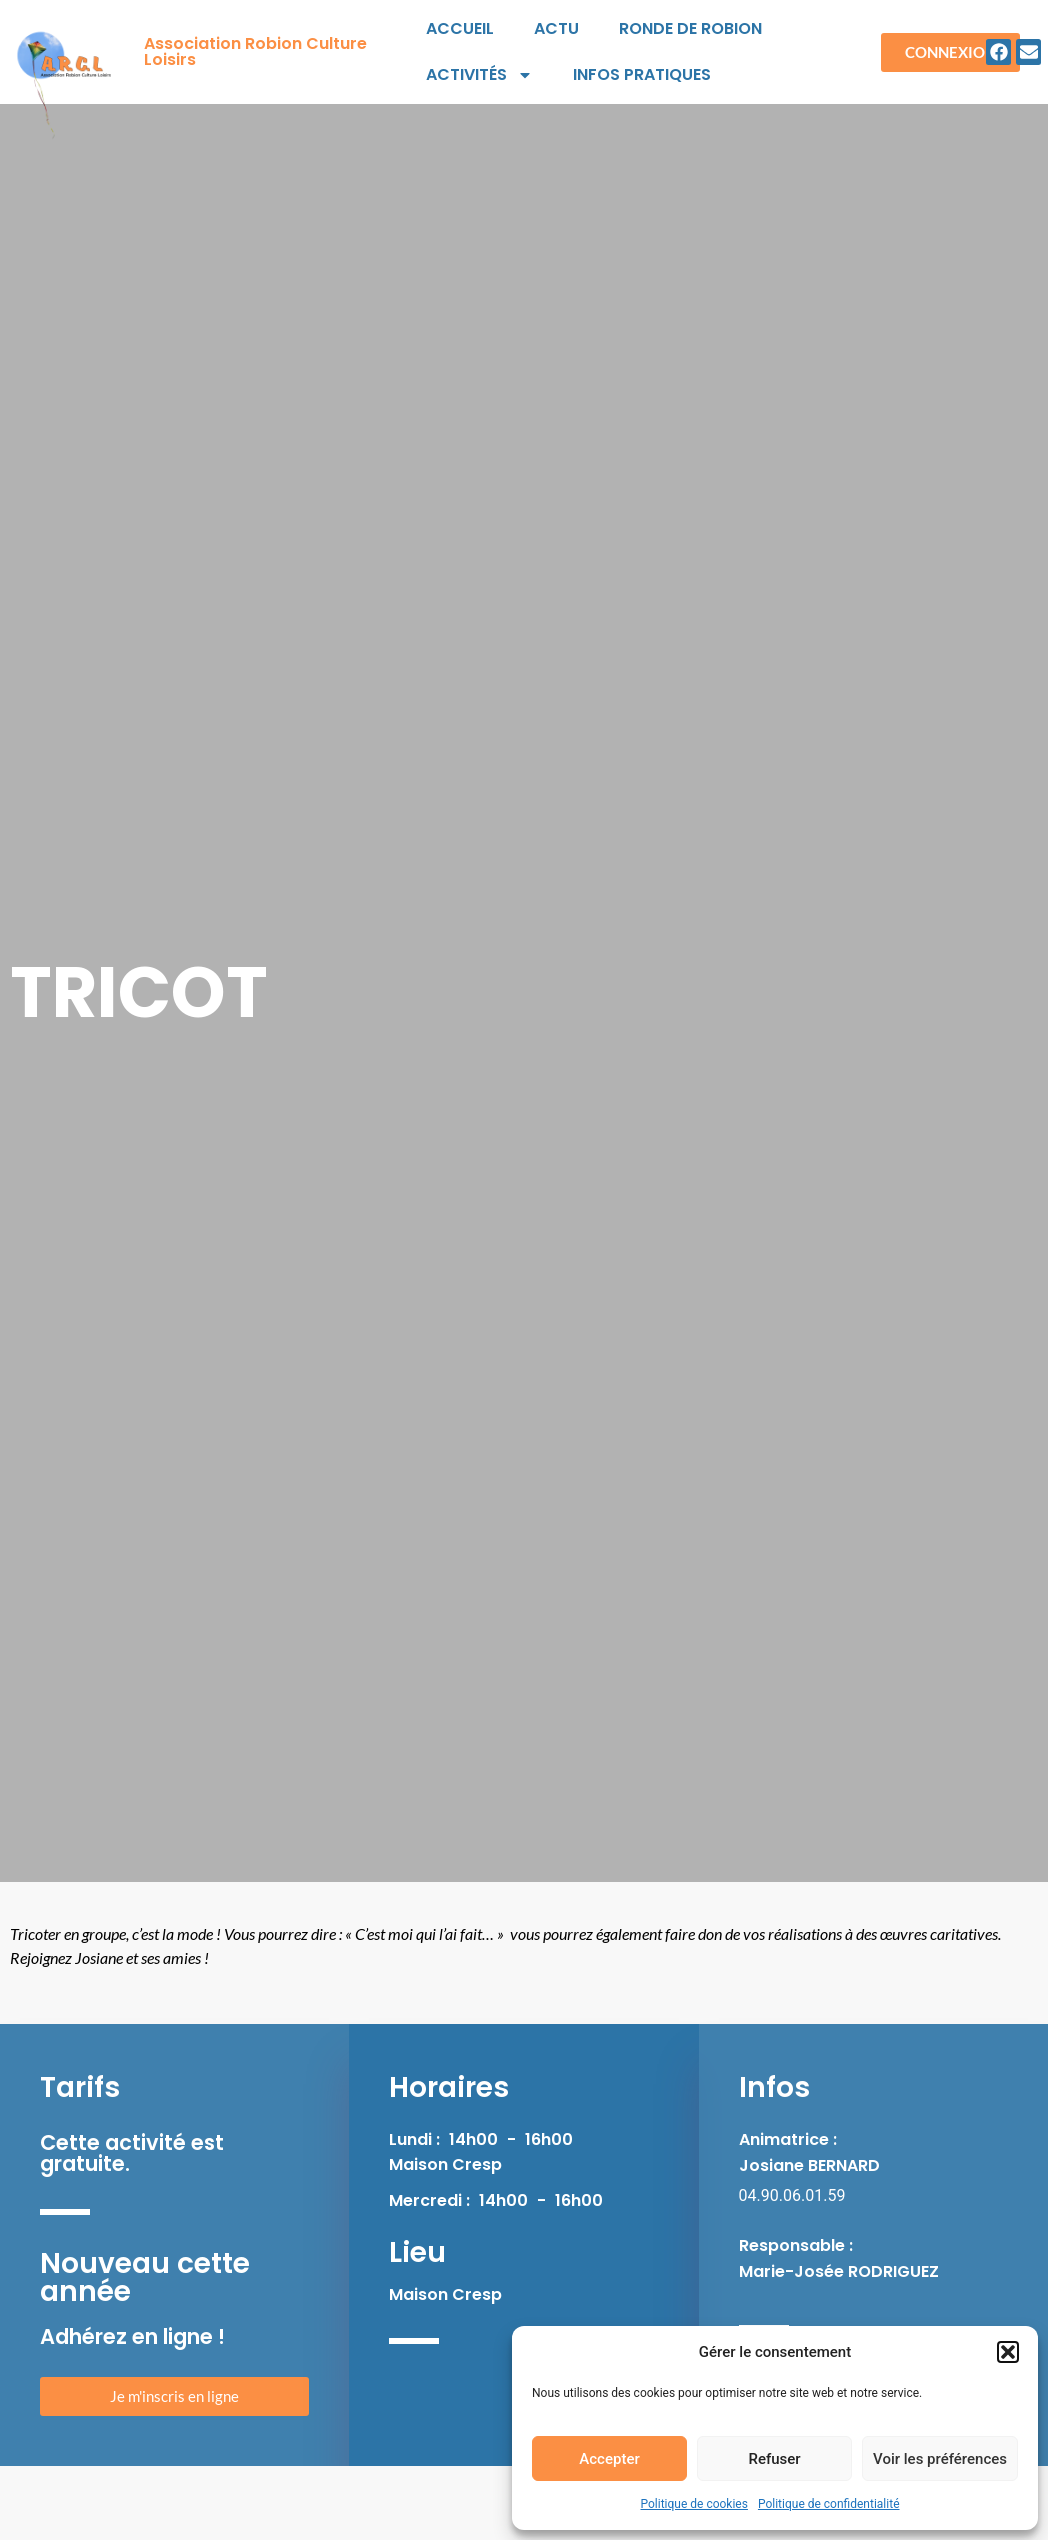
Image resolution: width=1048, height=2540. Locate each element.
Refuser (774, 2459)
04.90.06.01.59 (792, 2195)
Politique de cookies (694, 2504)
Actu (556, 28)
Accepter (609, 2459)
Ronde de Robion (690, 28)
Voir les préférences (940, 2459)
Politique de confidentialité (829, 2504)
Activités (479, 75)
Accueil (460, 28)
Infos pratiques (642, 74)
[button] (1008, 2352)
